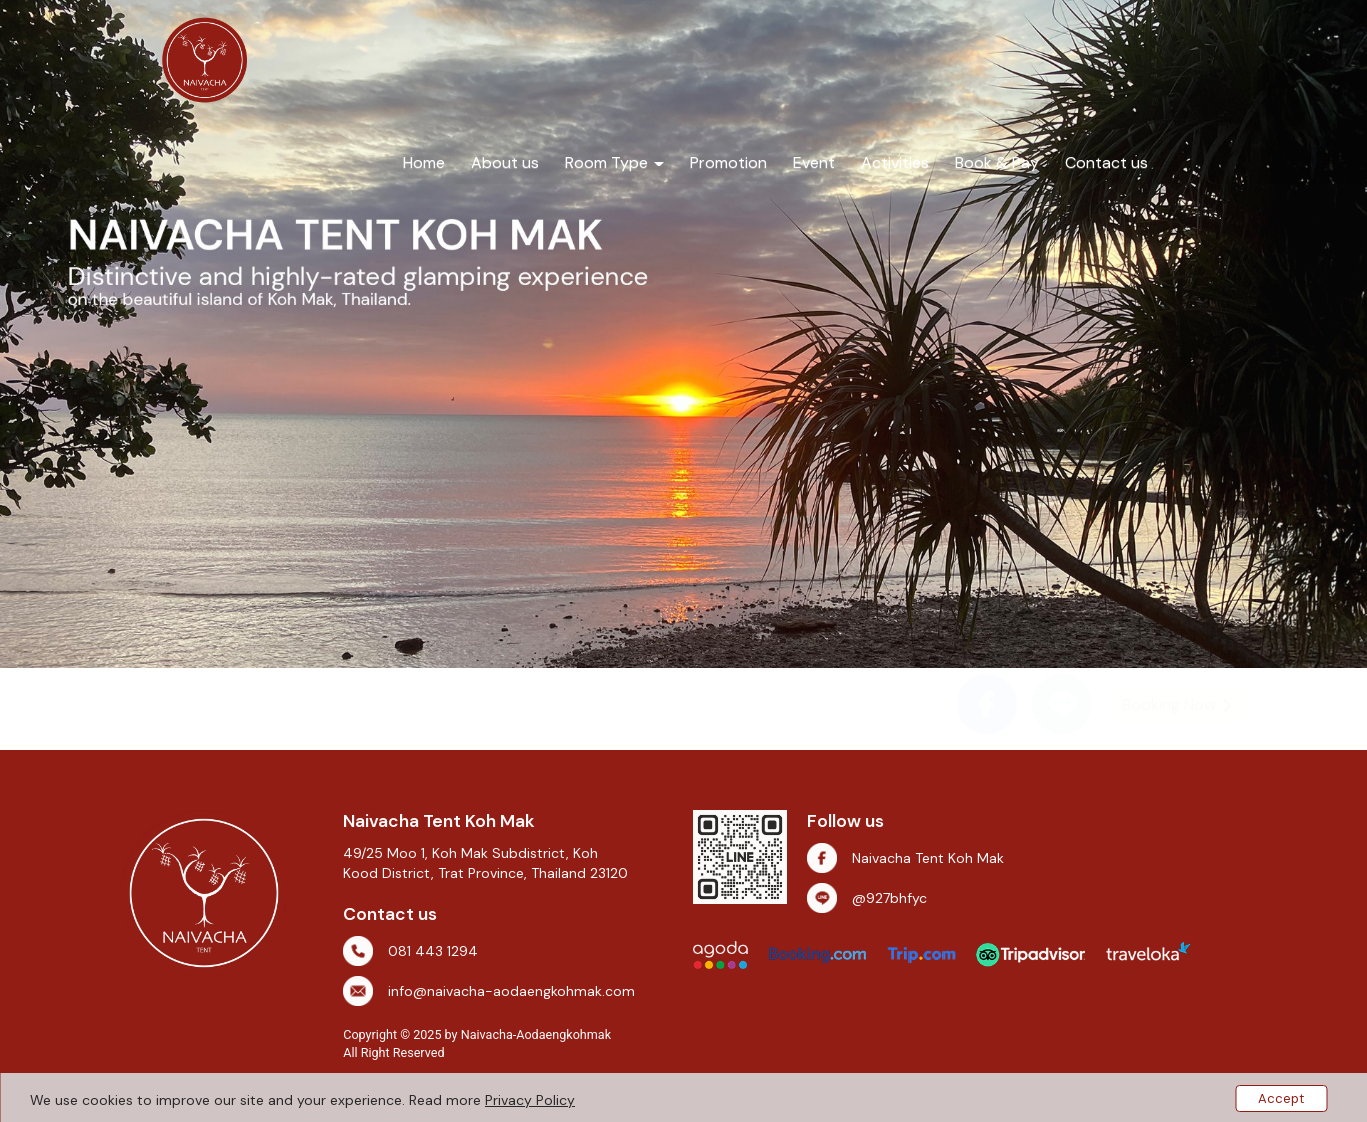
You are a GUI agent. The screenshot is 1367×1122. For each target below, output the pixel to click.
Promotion (728, 162)
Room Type (614, 162)
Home (424, 162)
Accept (1281, 1098)
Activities (895, 162)
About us (505, 162)
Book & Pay (997, 162)
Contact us (1106, 162)
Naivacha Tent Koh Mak (928, 858)
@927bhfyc (889, 898)
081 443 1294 (433, 951)
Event (814, 162)
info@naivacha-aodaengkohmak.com (511, 991)
